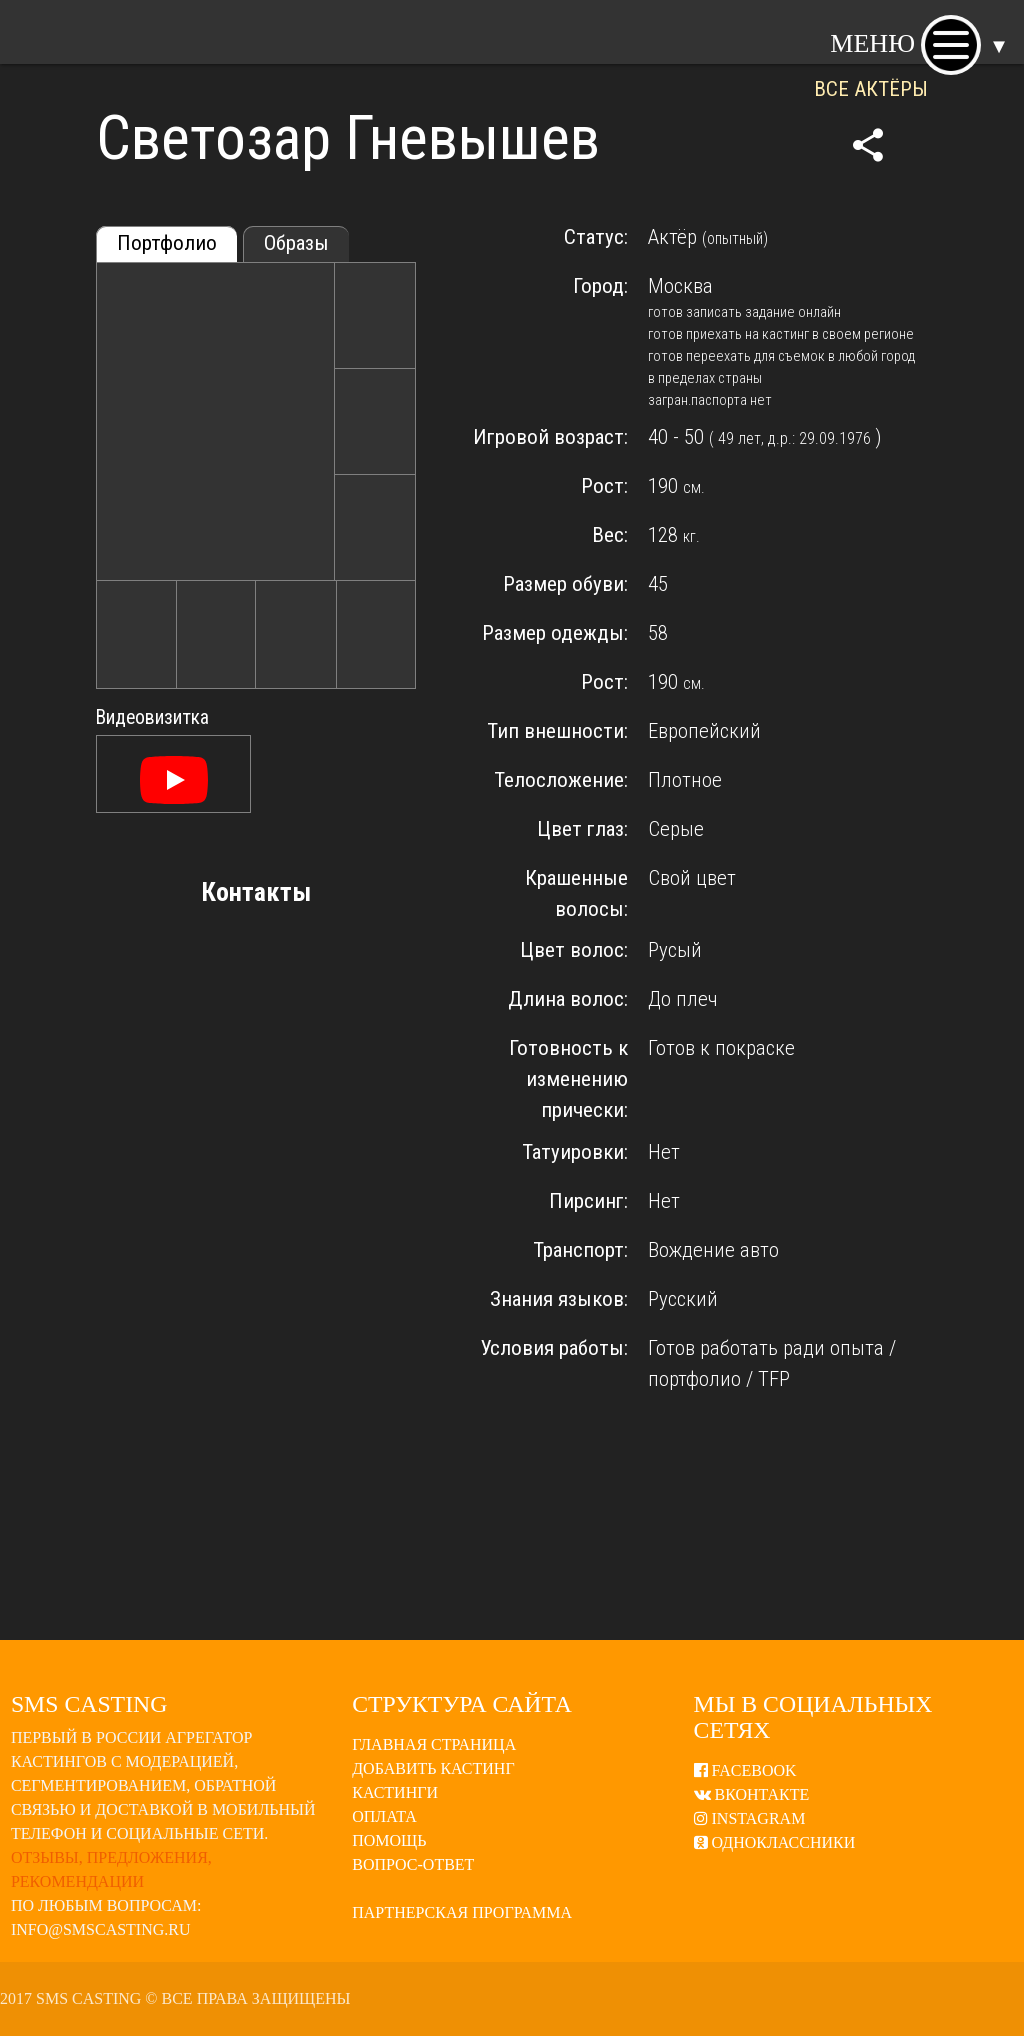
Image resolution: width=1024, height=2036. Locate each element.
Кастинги (395, 1792)
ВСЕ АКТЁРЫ (871, 89)
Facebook (745, 1770)
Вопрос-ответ (413, 1864)
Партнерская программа (462, 1912)
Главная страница (434, 1744)
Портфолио (167, 243)
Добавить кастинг (433, 1768)
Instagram (750, 1818)
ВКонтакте (752, 1794)
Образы (296, 243)
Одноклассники (775, 1842)
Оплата (384, 1816)
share (868, 145)
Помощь (389, 1840)
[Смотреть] (174, 782)
